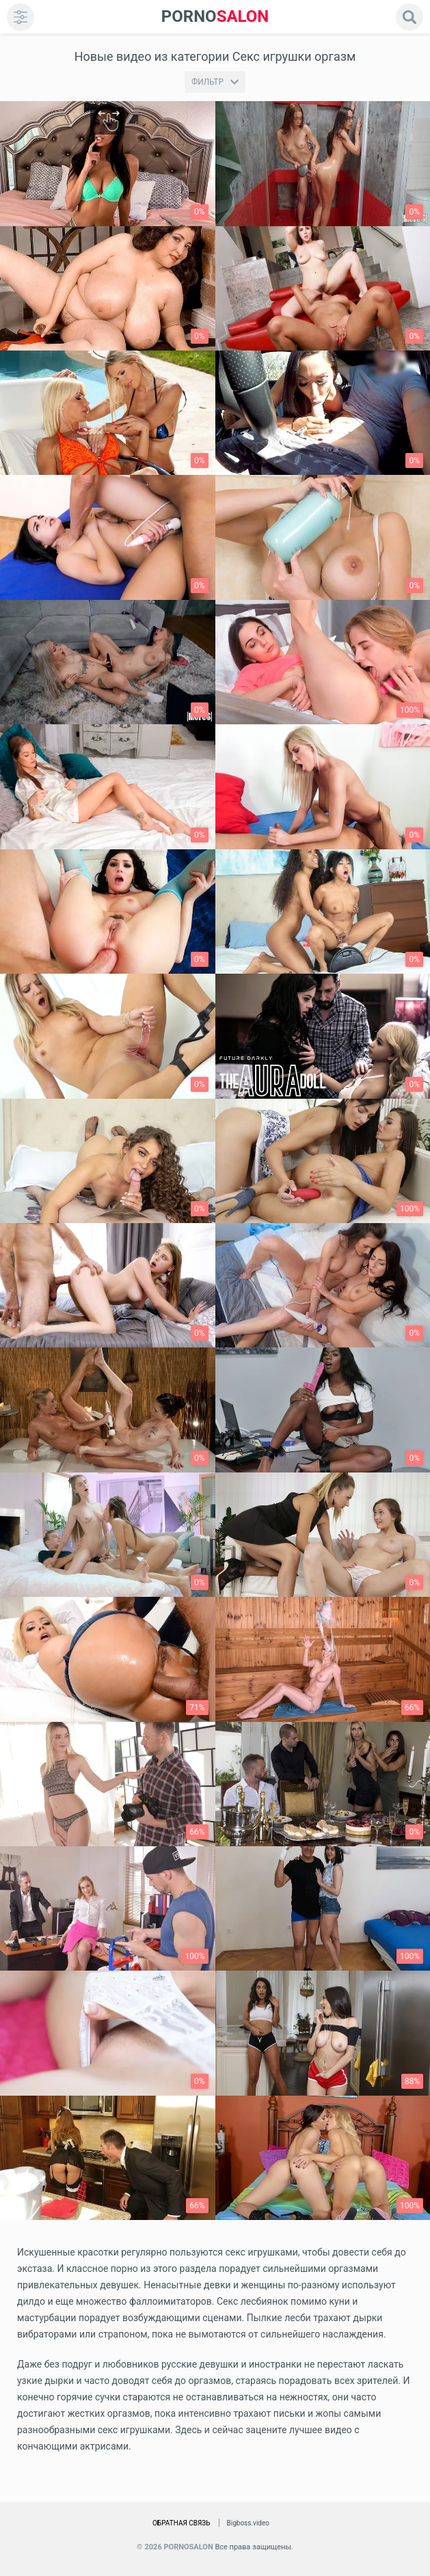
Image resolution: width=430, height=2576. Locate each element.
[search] (409, 17)
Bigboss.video (248, 2523)
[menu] (20, 17)
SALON (215, 16)
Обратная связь (181, 2523)
